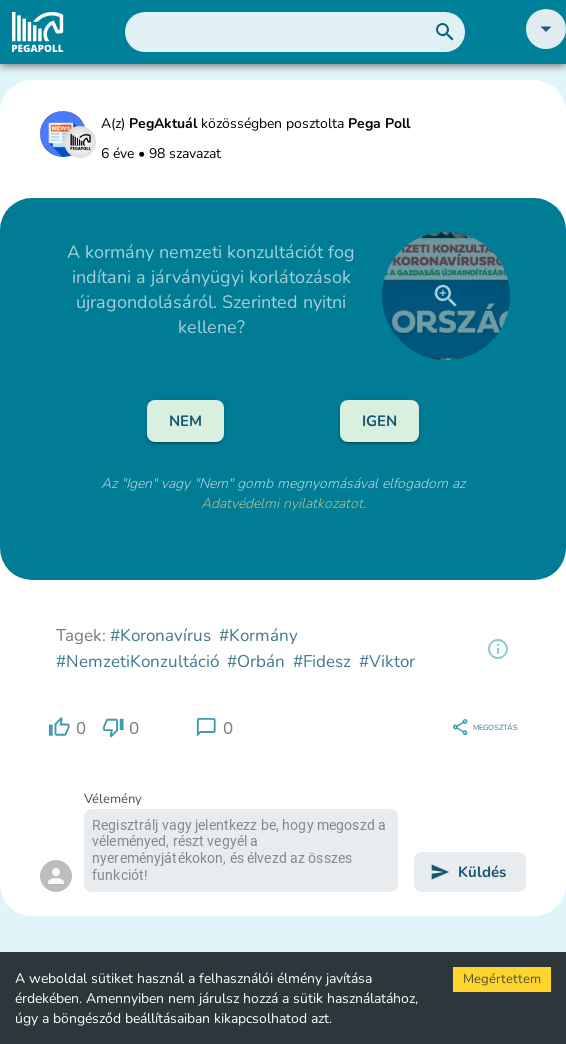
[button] (546, 44)
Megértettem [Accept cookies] (502, 979)
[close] (446, 296)
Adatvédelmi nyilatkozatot (282, 503)
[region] (498, 649)
